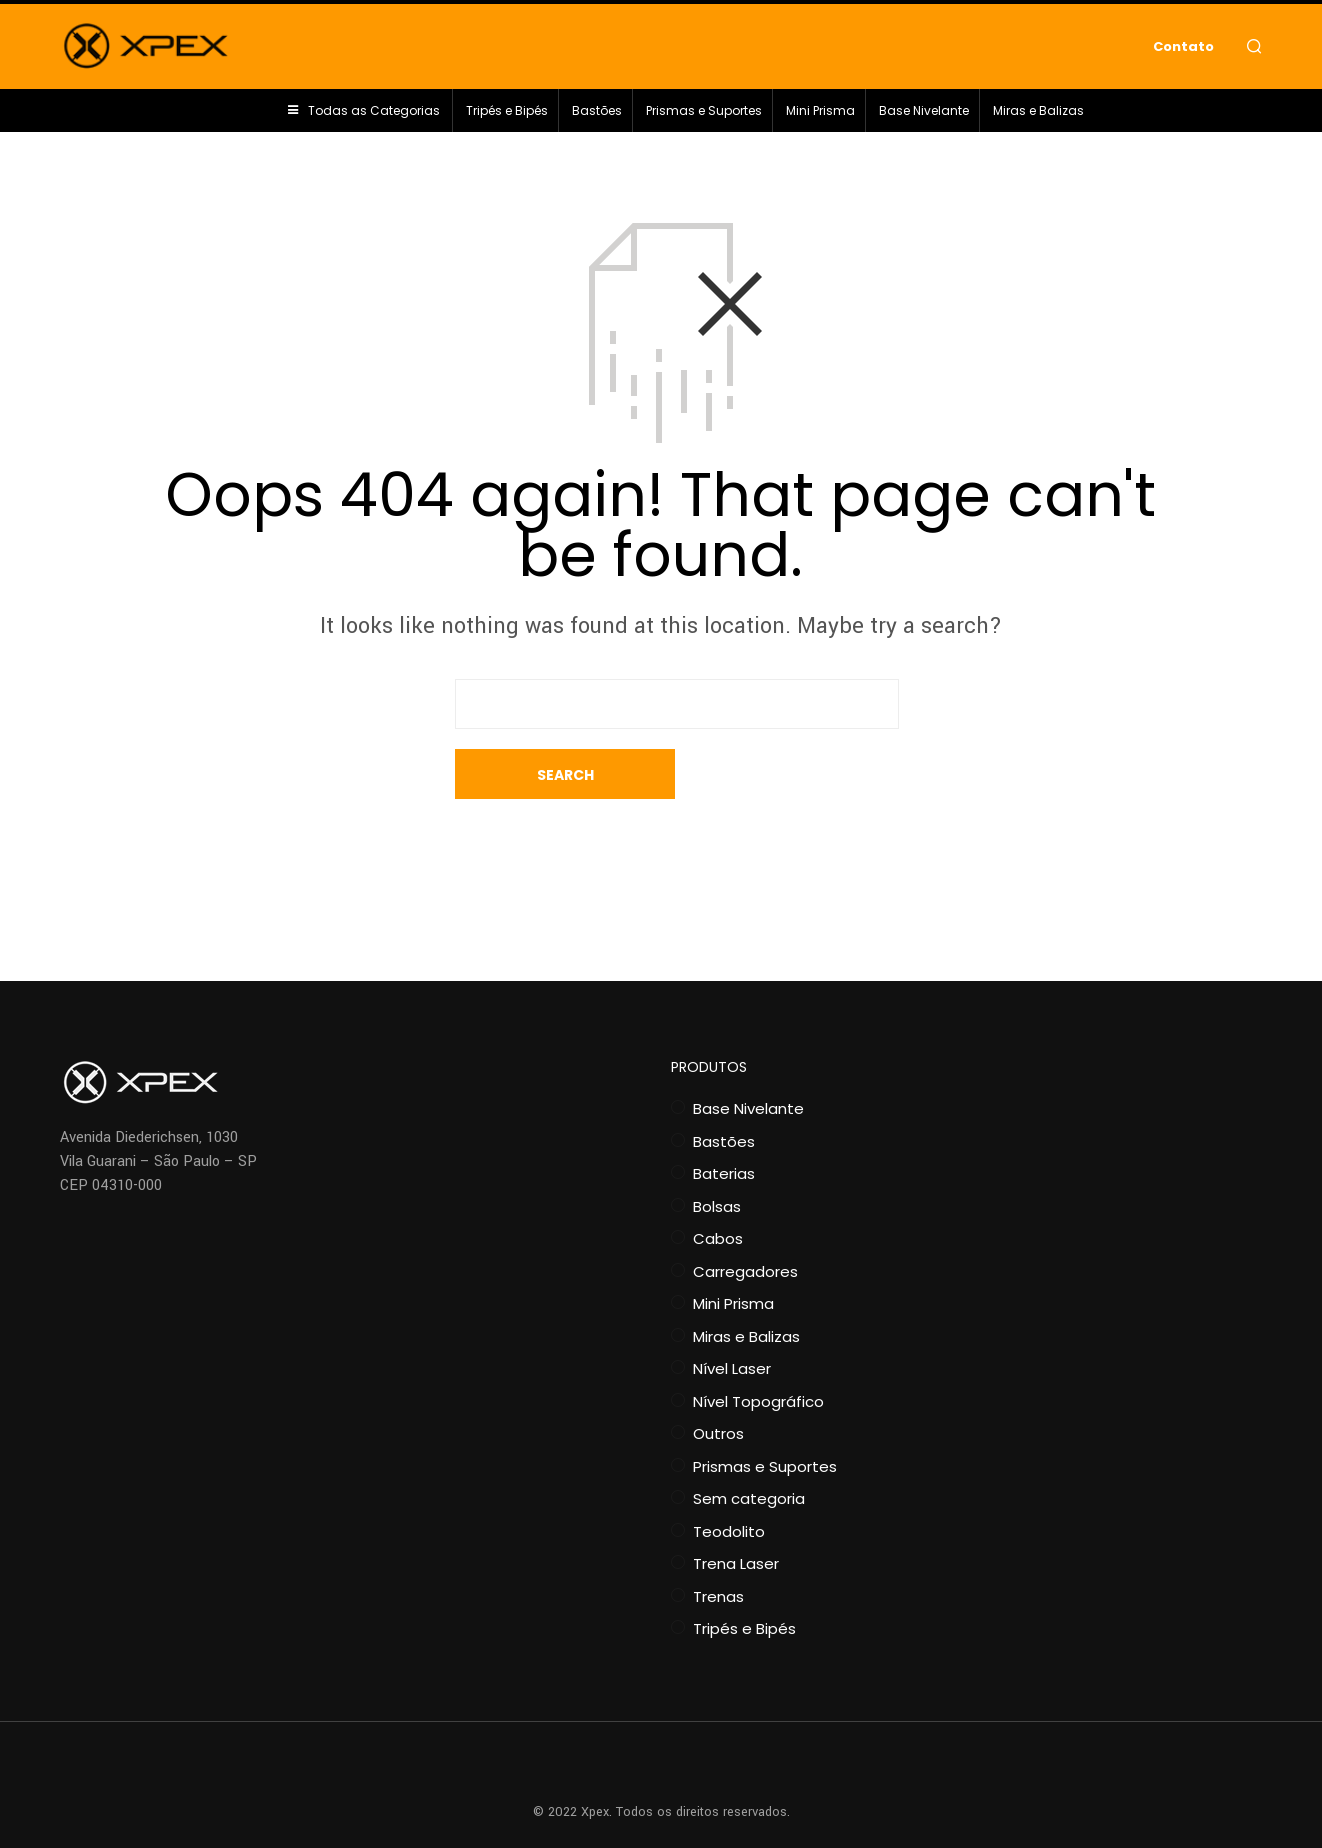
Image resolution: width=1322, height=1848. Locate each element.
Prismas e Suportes (704, 115)
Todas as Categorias (374, 115)
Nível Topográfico (758, 1351)
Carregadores (745, 1221)
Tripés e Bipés (507, 115)
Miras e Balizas (1038, 115)
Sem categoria (749, 1448)
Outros (718, 1383)
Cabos (718, 1188)
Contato (1183, 48)
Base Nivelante (924, 115)
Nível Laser (732, 1318)
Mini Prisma (820, 115)
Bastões (597, 115)
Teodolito (729, 1481)
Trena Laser (736, 1513)
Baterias (724, 1123)
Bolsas (717, 1156)
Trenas (718, 1546)
